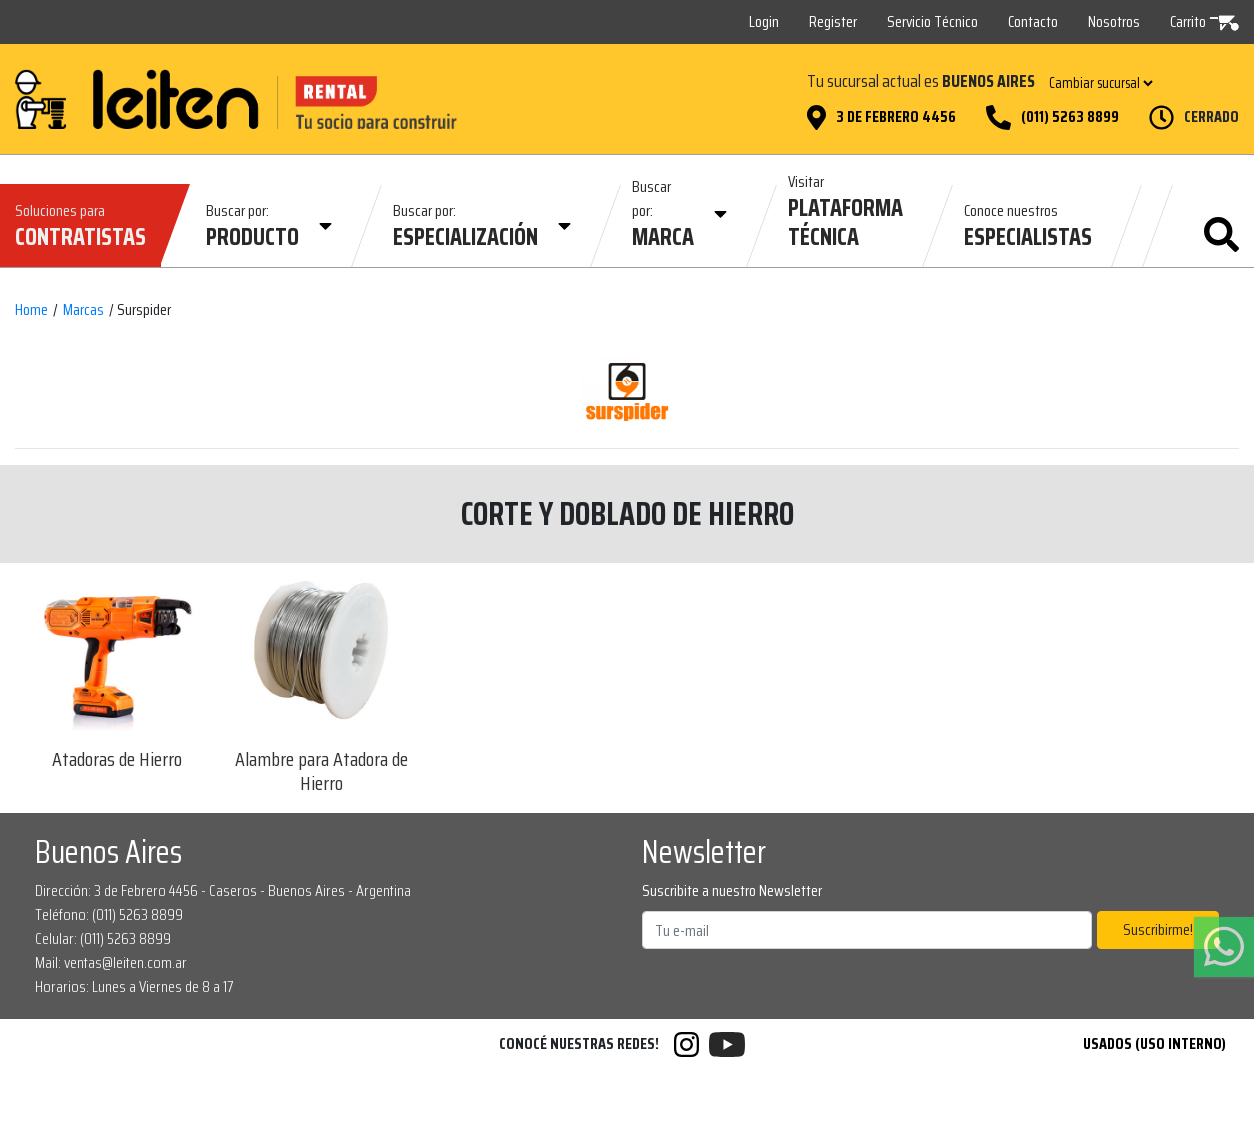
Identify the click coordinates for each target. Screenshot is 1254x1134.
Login (764, 21)
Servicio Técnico (932, 21)
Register (833, 21)
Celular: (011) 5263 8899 (103, 938)
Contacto (1033, 21)
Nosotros (1114, 21)
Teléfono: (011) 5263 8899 (109, 914)
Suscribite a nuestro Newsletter (732, 891)
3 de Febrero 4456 (896, 117)
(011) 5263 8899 (1070, 117)
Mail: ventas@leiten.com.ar (111, 962)
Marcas (83, 310)
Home (31, 310)
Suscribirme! (1158, 929)
